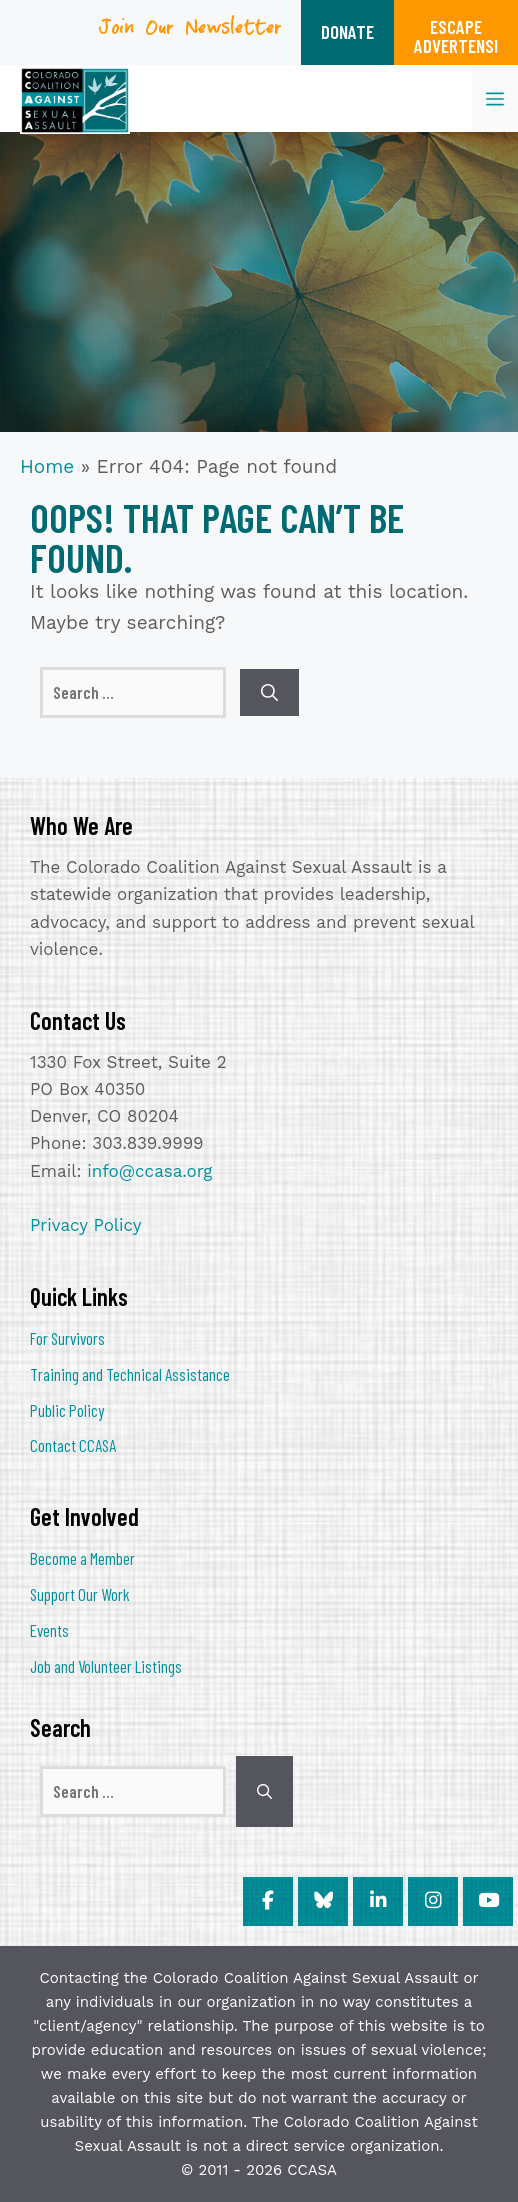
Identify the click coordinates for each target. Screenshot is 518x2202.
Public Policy (67, 1410)
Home (47, 466)
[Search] (269, 693)
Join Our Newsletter (191, 33)
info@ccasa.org (149, 1171)
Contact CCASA (73, 1445)
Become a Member (82, 1558)
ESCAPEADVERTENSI (456, 36)
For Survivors (67, 1338)
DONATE (347, 31)
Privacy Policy (86, 1225)
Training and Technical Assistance (130, 1374)
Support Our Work (80, 1594)
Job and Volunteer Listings (106, 1666)
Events (49, 1630)
